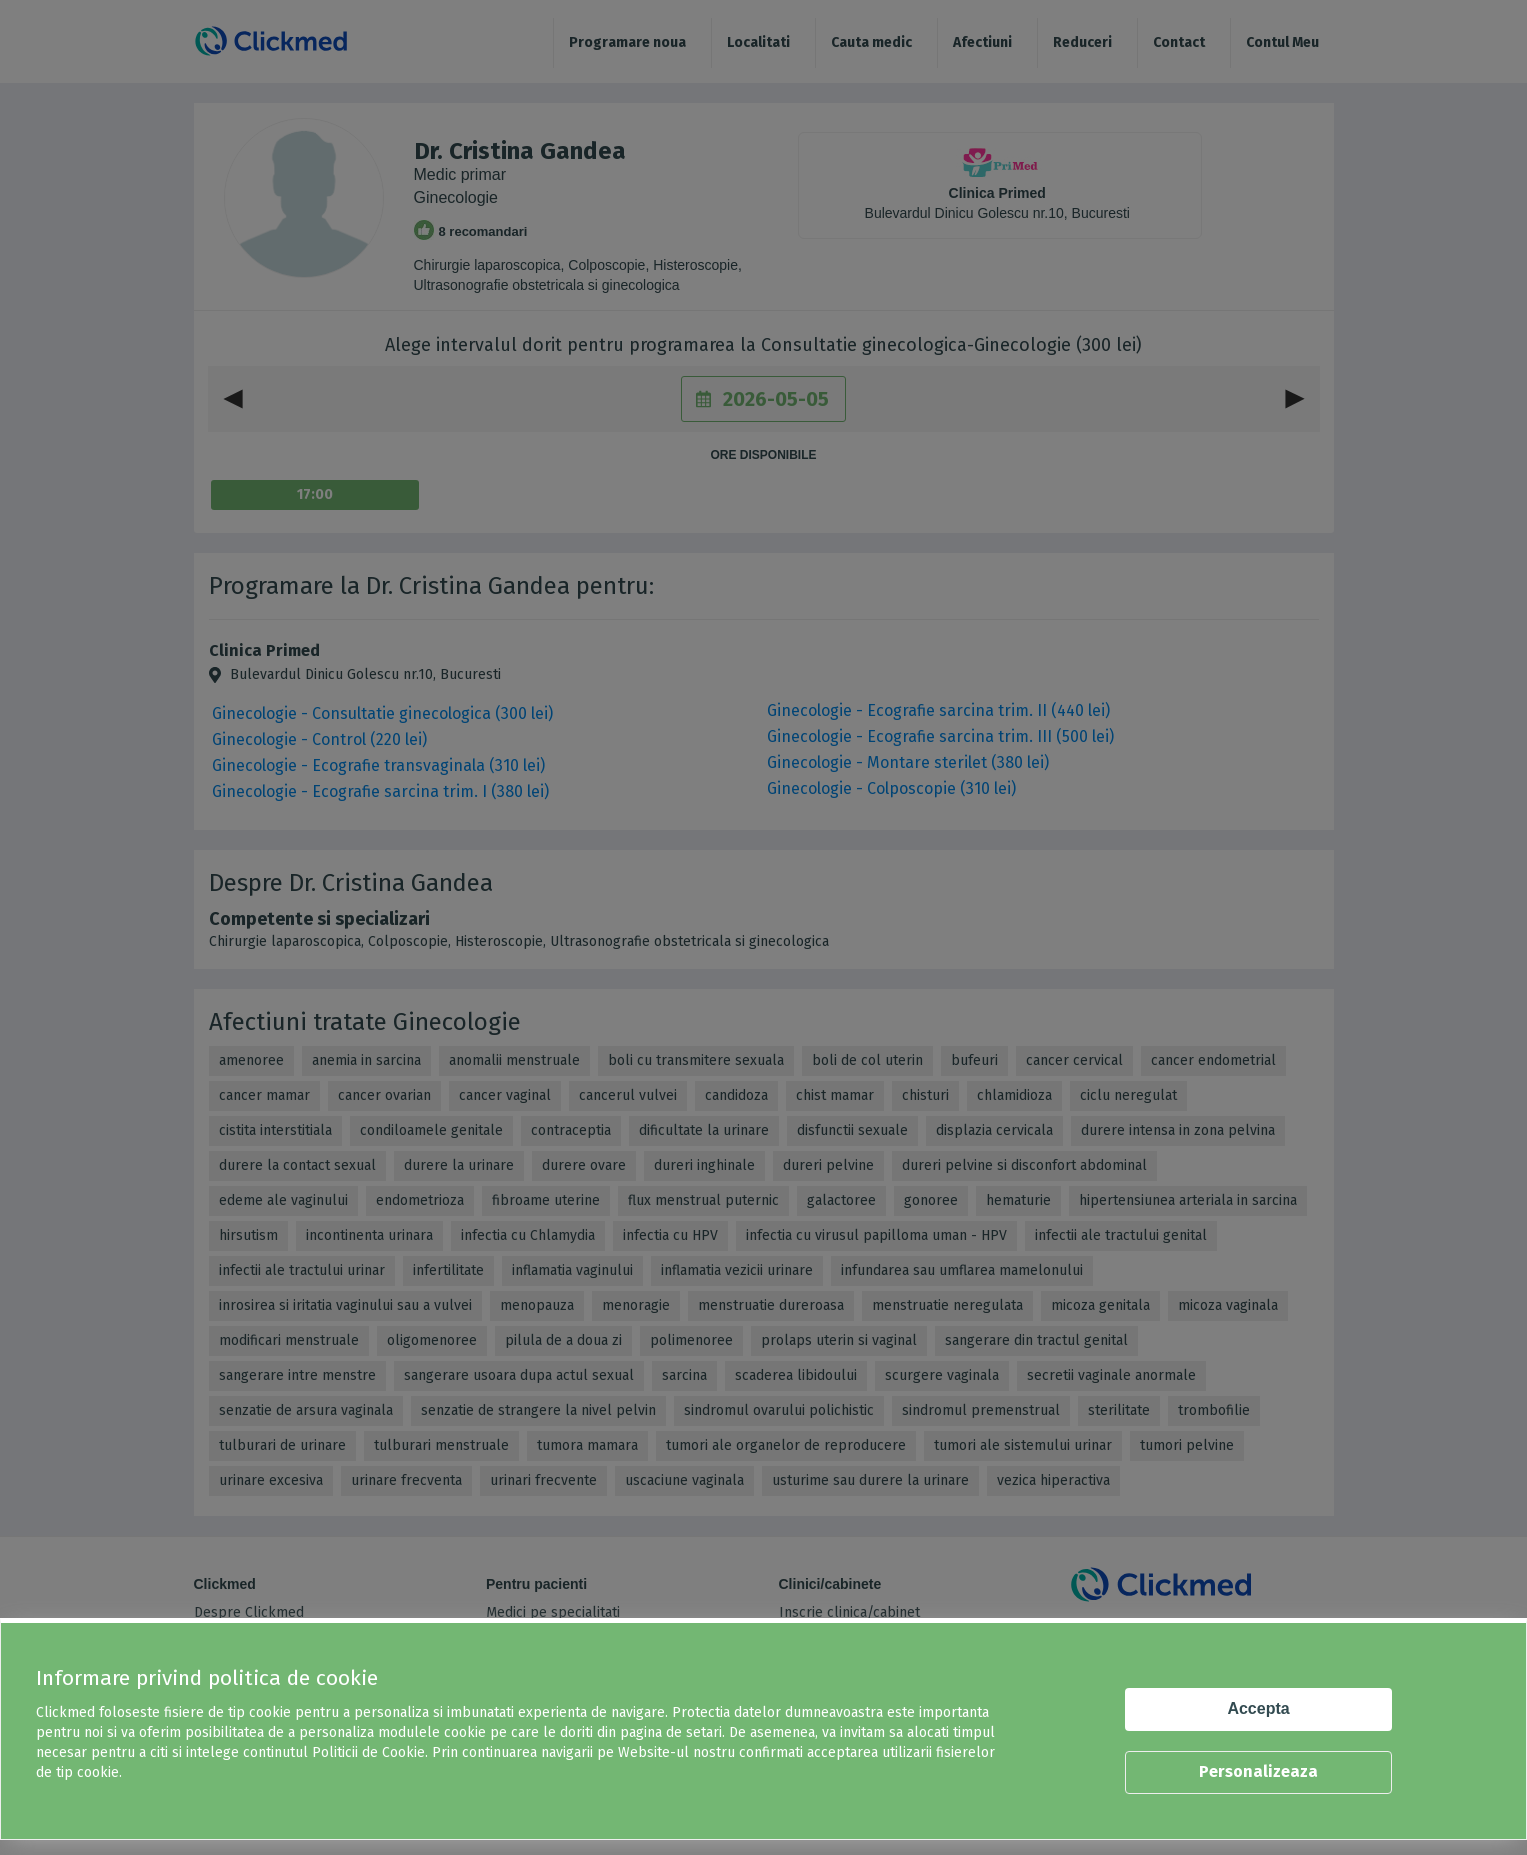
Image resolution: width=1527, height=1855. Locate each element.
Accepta (1258, 1708)
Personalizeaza (1258, 1771)
